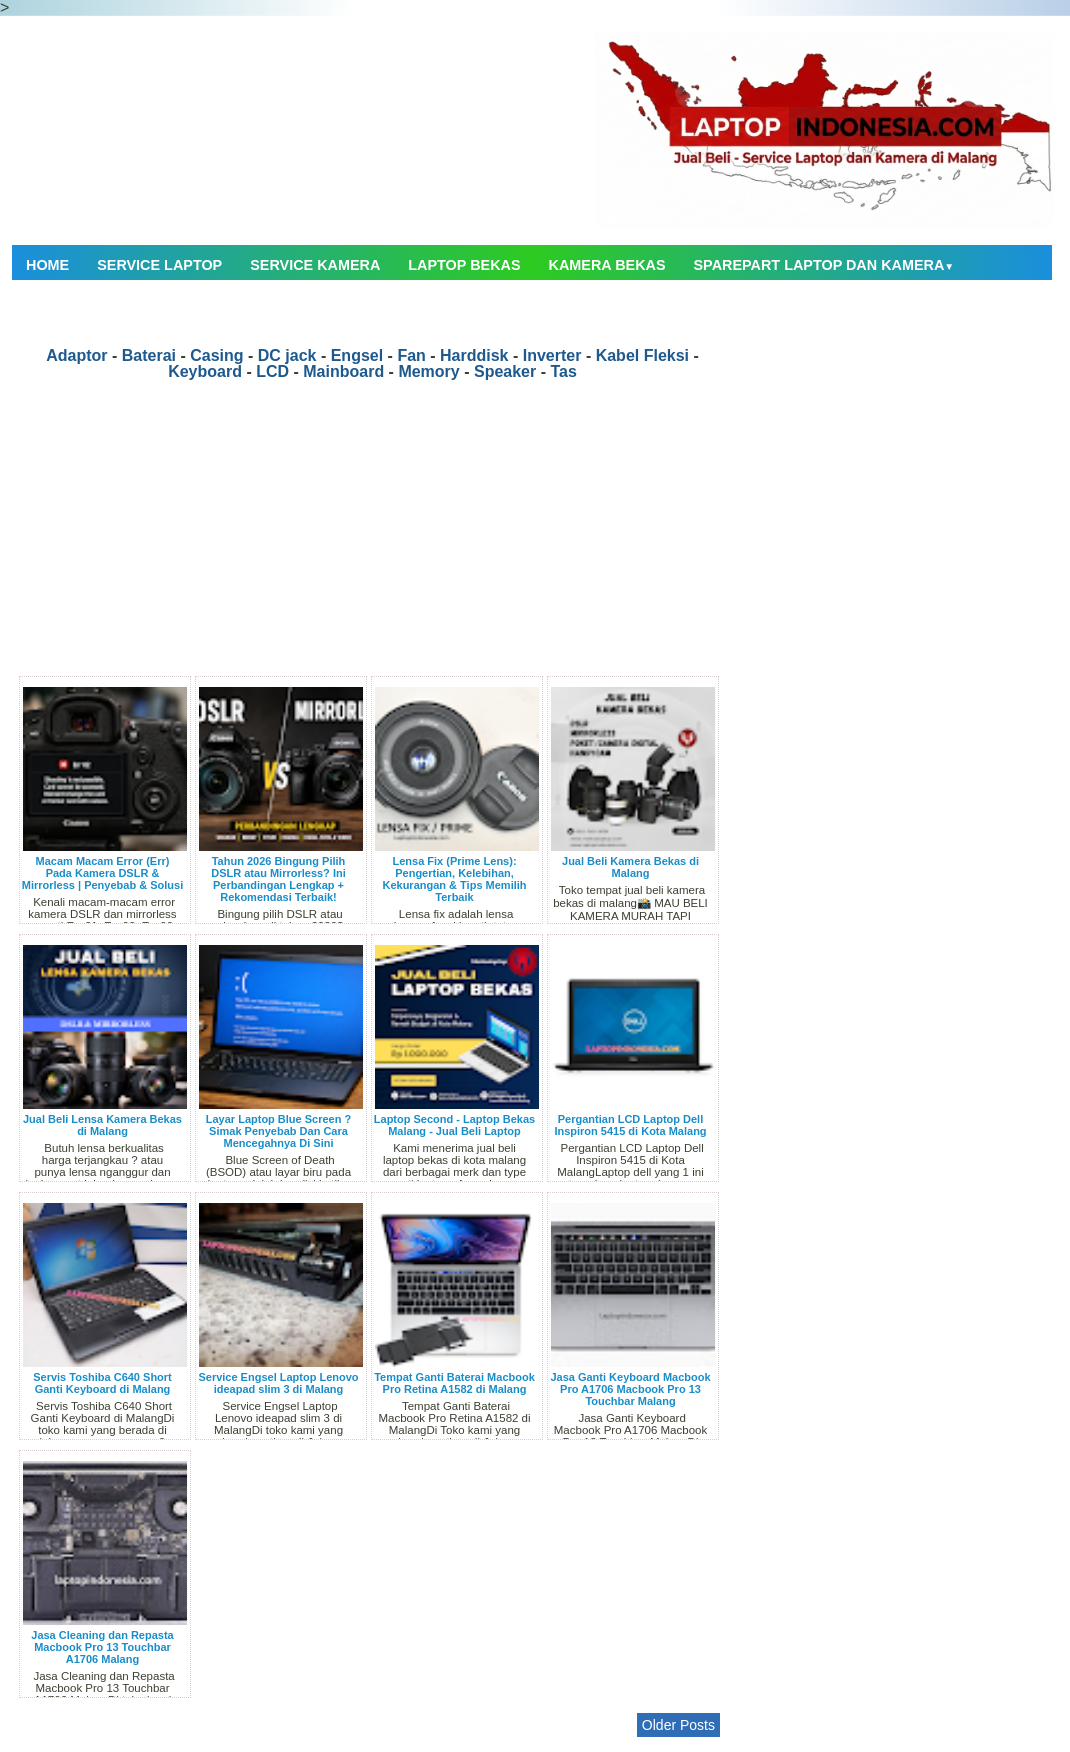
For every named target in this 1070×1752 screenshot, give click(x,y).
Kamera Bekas (607, 265)
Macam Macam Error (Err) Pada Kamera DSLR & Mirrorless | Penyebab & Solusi (102, 873)
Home (47, 265)
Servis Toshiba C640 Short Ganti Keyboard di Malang (102, 1383)
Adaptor (76, 355)
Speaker (505, 371)
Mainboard (343, 371)
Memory (428, 371)
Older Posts (678, 1725)
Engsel (357, 355)
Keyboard (205, 371)
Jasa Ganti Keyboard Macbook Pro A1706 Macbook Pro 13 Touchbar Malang (630, 1389)
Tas (563, 371)
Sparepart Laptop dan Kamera (824, 265)
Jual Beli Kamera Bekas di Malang (630, 867)
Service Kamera (315, 265)
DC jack (287, 355)
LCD (272, 371)
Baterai (149, 355)
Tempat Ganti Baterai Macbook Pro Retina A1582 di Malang (454, 1383)
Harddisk (474, 355)
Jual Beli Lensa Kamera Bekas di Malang (102, 1125)
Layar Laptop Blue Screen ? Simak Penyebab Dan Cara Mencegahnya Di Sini (278, 1131)
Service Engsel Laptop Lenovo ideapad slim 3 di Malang (278, 1383)
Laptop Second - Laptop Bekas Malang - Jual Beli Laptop (454, 1125)
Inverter (552, 355)
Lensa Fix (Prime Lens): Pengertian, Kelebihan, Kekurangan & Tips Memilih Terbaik (454, 879)
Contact (60, 307)
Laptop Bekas (464, 265)
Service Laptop (159, 265)
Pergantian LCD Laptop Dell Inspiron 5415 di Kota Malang (630, 1125)
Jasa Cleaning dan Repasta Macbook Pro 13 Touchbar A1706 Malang (102, 1647)
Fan (411, 355)
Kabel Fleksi (642, 355)
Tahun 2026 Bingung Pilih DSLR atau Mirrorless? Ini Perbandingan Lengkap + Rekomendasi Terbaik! (278, 879)
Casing (216, 355)
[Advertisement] (372, 536)
